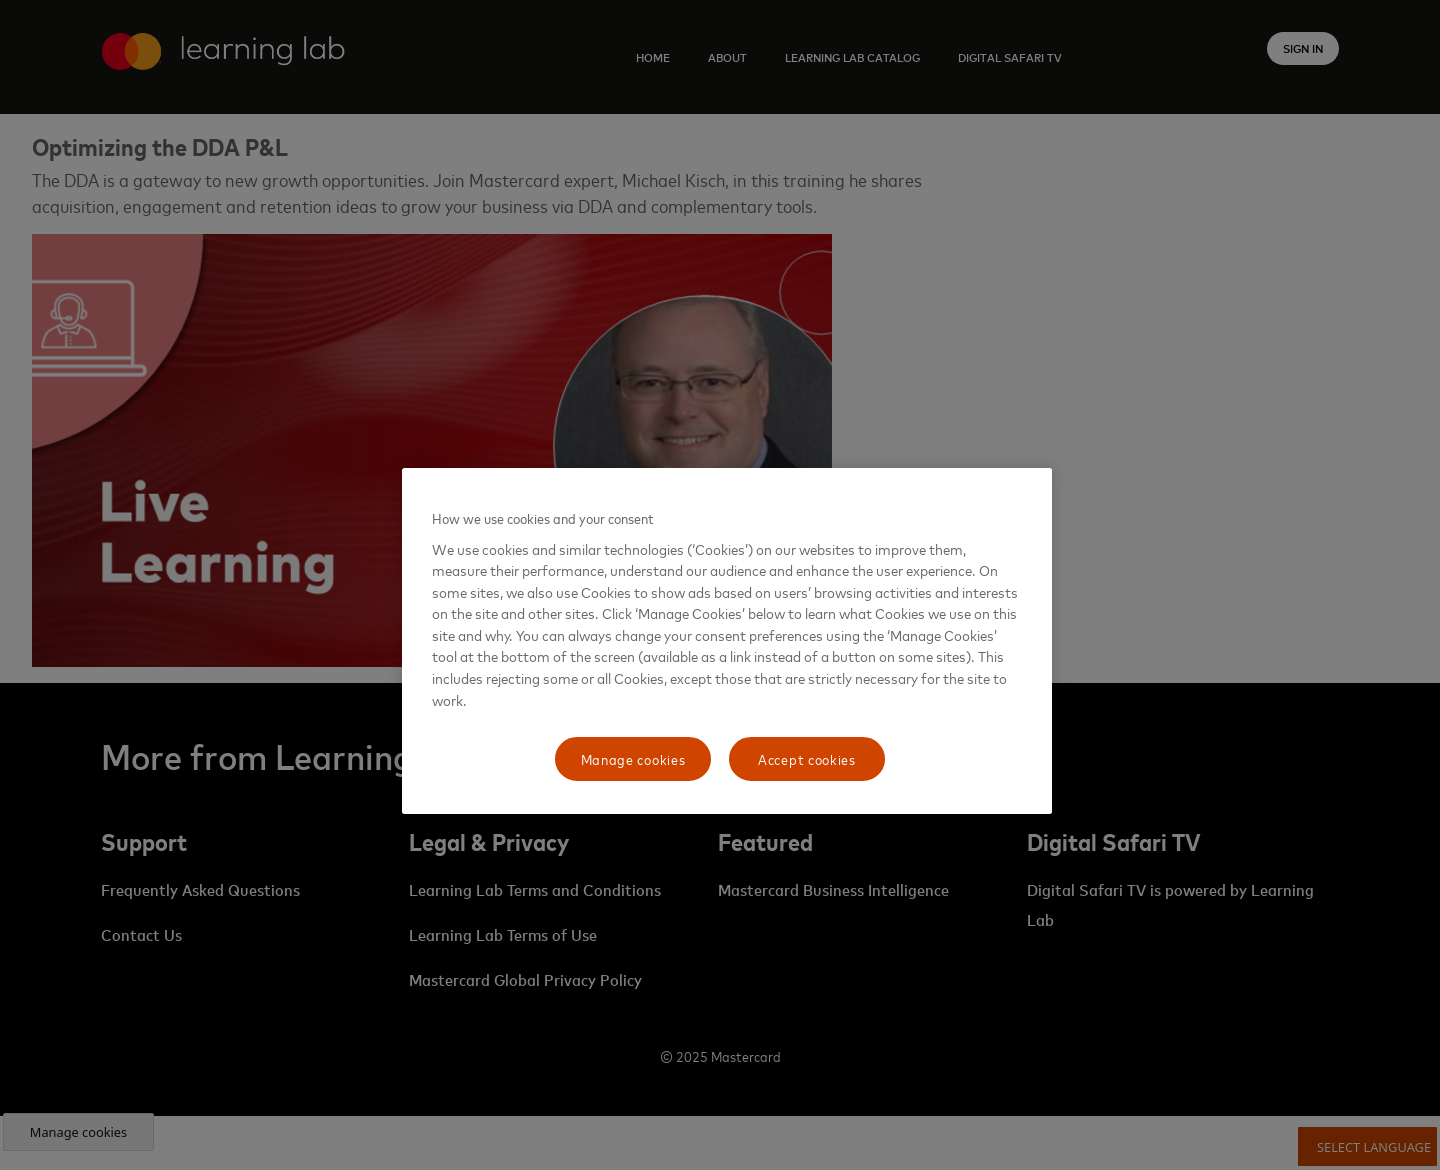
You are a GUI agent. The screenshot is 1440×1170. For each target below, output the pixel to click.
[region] (727, 641)
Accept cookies (807, 758)
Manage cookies (633, 758)
